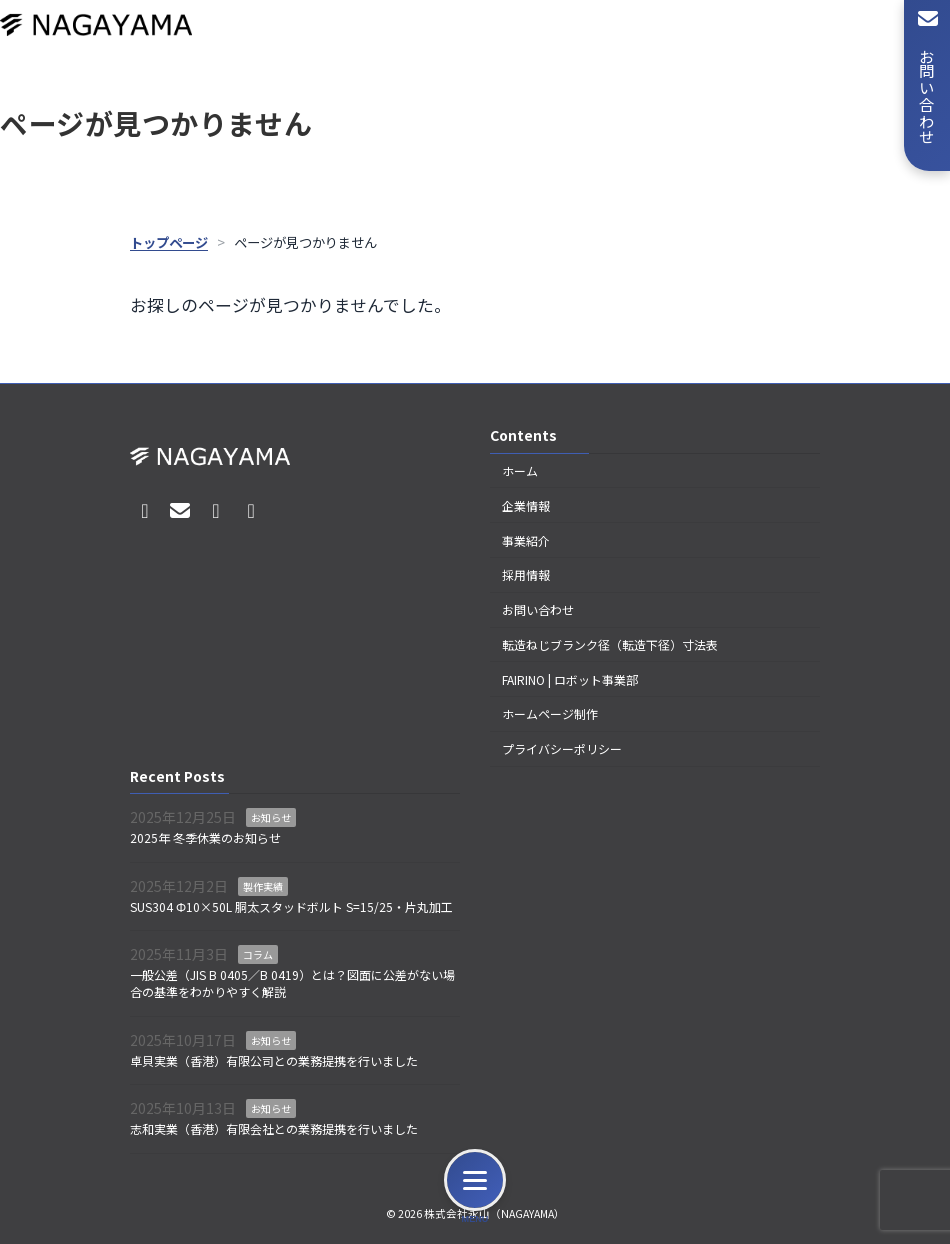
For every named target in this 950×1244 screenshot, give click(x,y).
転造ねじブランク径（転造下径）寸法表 (610, 644)
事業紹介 (526, 539)
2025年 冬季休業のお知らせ (205, 837)
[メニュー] (475, 1180)
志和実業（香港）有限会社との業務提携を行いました (274, 1128)
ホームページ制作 (550, 713)
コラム (258, 954)
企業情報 (526, 505)
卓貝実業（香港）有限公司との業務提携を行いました (274, 1059)
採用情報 (526, 574)
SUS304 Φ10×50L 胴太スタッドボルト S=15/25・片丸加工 (291, 905)
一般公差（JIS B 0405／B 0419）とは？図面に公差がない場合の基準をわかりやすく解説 (292, 983)
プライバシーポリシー (562, 748)
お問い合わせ (538, 609)
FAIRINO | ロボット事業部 (570, 679)
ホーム (520, 470)
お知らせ (271, 817)
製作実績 (263, 886)
